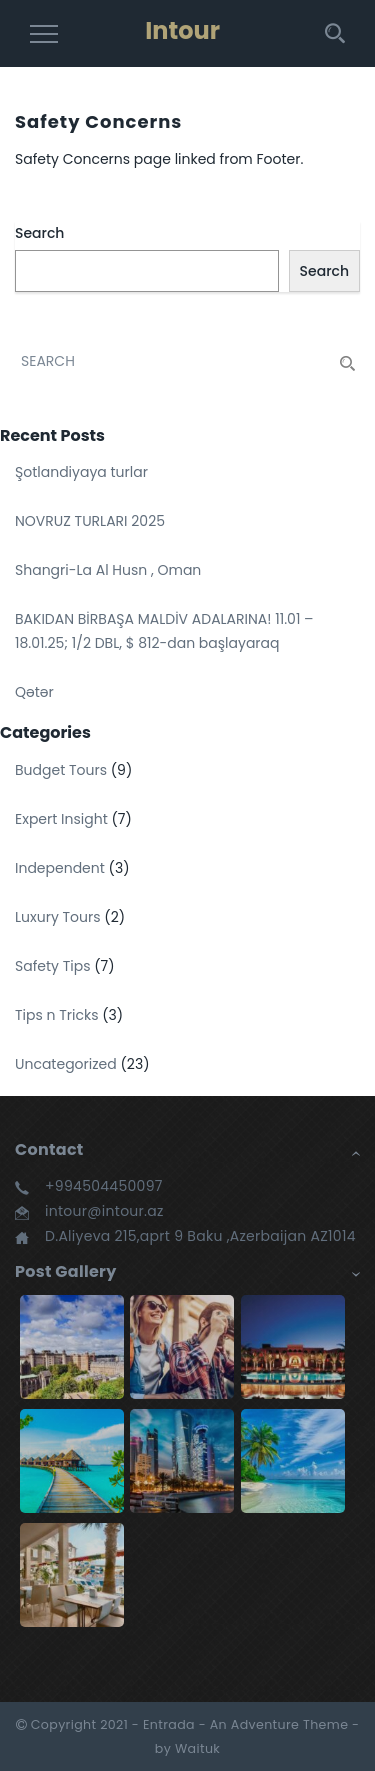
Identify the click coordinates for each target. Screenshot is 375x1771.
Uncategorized (66, 1064)
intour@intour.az (104, 1211)
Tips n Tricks (56, 1015)
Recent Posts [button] (52, 435)
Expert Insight (61, 819)
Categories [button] (45, 732)
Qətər (34, 692)
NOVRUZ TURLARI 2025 (90, 521)
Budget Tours (61, 770)
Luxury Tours (58, 917)
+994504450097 (104, 1186)
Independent (60, 868)
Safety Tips (52, 966)
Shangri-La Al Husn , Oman (108, 570)
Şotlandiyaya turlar (81, 472)
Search (39, 233)
